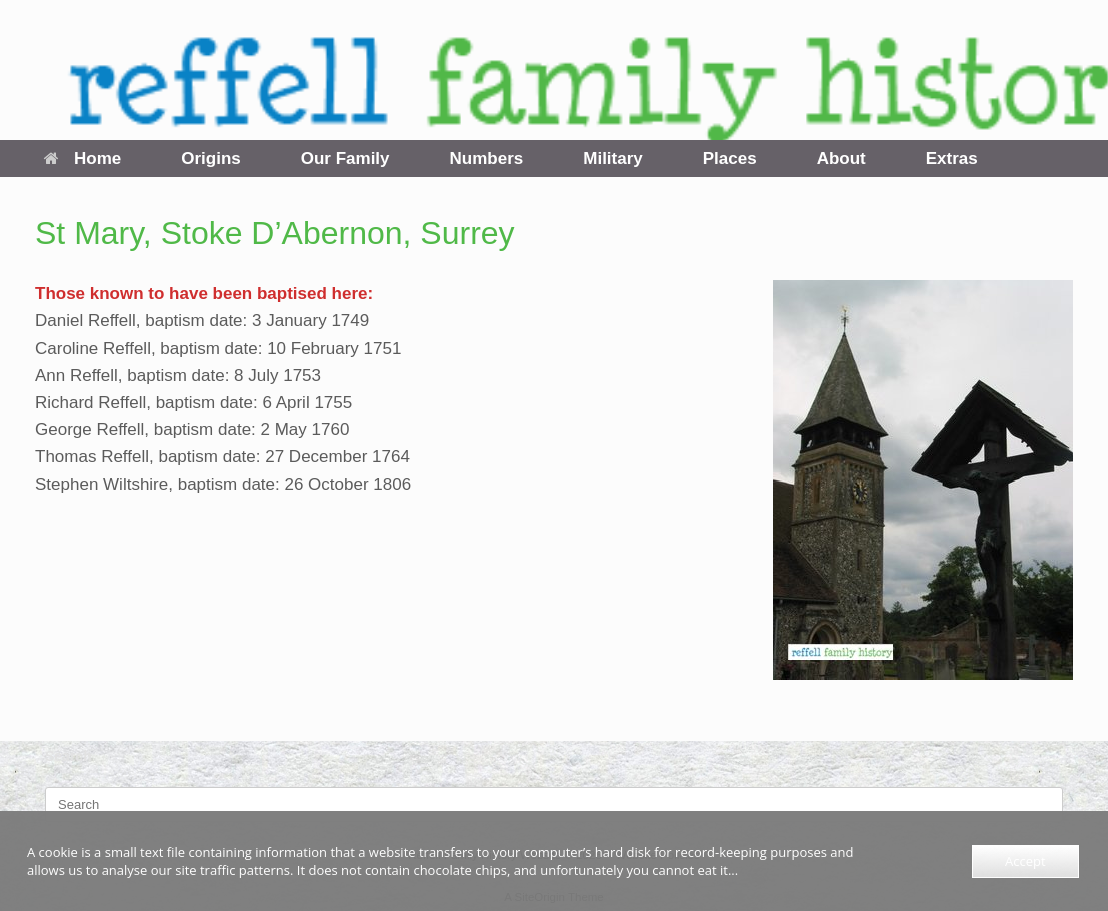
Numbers (487, 158)
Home (82, 158)
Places (730, 158)
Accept (1025, 861)
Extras (952, 158)
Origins (211, 158)
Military (613, 158)
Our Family (345, 158)
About (841, 158)
